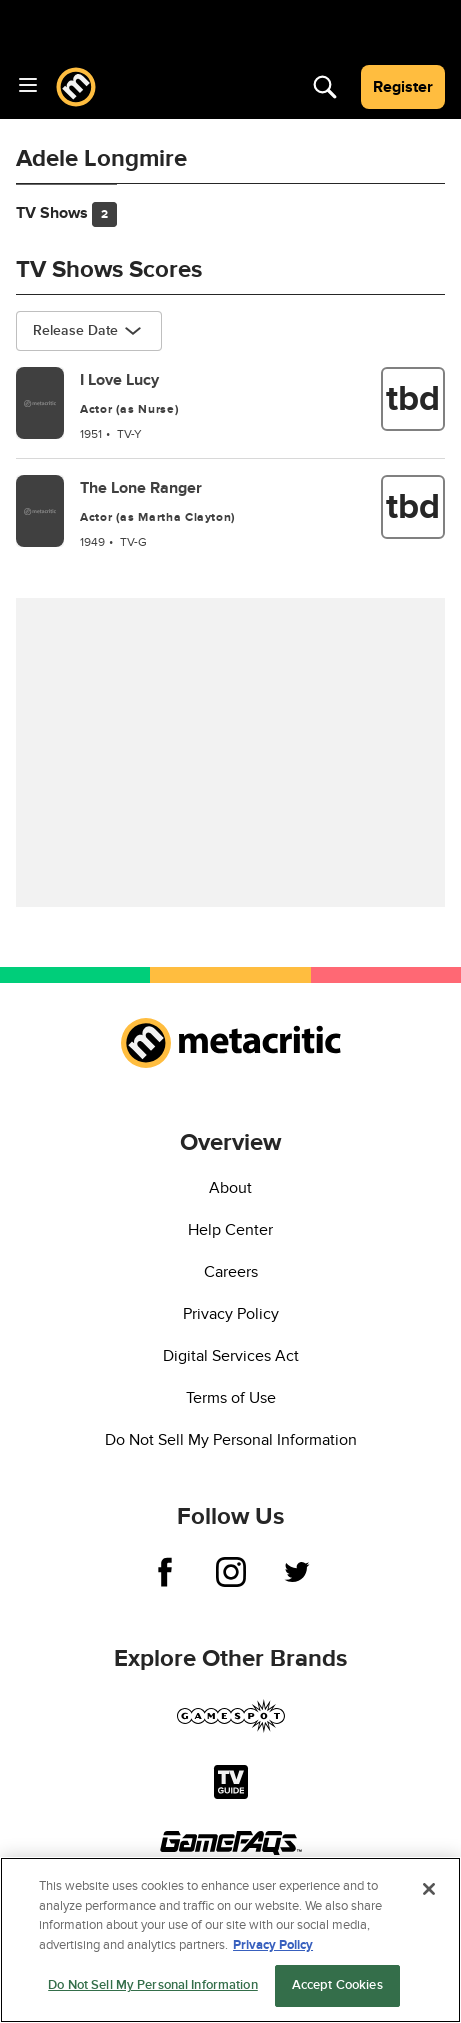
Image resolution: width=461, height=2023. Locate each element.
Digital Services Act (231, 1356)
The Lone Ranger (141, 488)
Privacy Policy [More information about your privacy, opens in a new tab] (273, 1945)
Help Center (230, 1230)
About (230, 1188)
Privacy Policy (231, 1314)
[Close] (429, 1889)
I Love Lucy (119, 380)
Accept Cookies (337, 1985)
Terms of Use (231, 1398)
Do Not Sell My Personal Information (231, 1440)
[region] (230, 1940)
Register (403, 87)
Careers (231, 1272)
